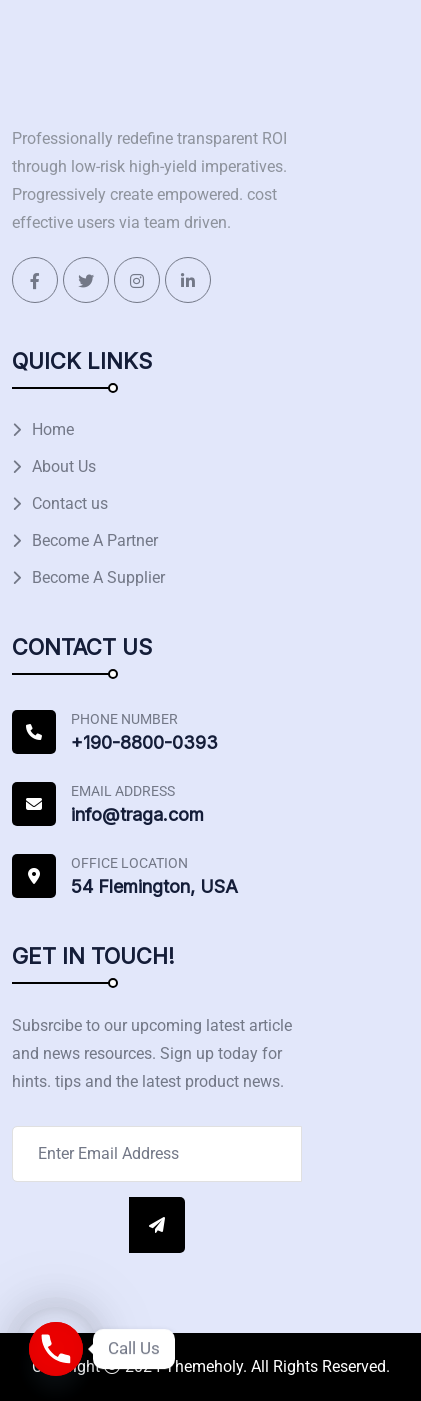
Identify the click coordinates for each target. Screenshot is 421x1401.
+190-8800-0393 (144, 742)
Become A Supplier (98, 577)
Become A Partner (95, 540)
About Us (64, 466)
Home (53, 429)
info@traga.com (137, 814)
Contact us (70, 503)
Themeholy (204, 1366)
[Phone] (56, 1349)
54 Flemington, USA (154, 886)
